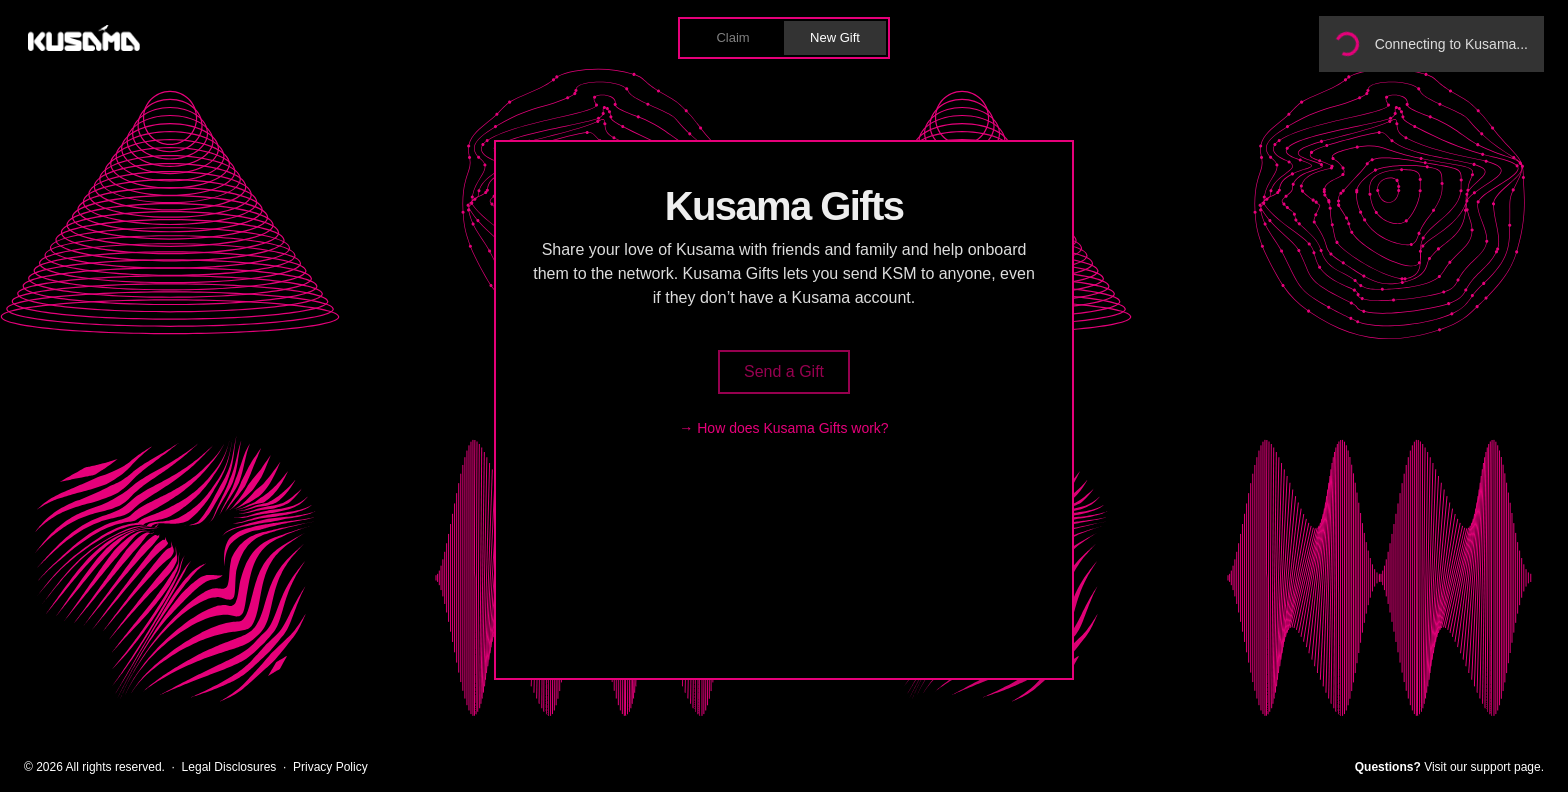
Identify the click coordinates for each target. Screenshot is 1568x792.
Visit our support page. (1484, 767)
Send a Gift (784, 371)
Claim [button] (732, 37)
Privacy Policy (330, 767)
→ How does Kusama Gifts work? (783, 428)
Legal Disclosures (229, 767)
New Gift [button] (835, 37)
